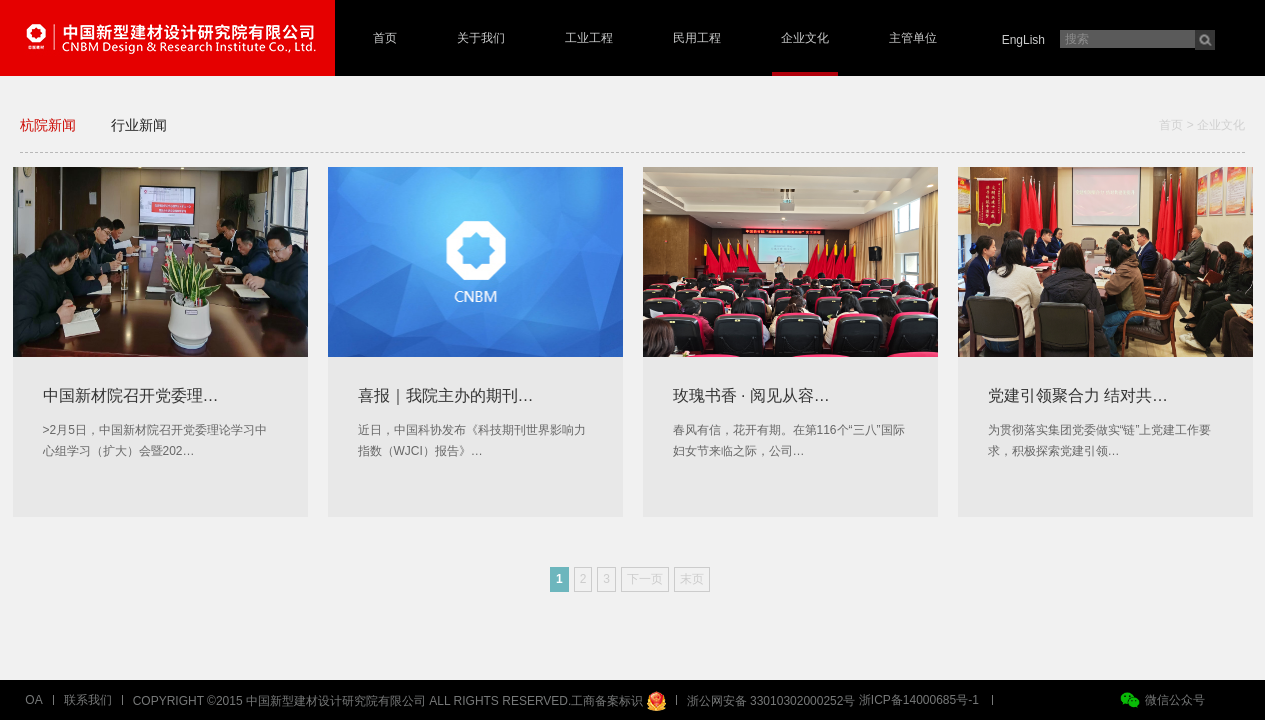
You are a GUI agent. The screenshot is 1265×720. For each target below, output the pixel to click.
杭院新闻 (48, 125)
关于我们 (481, 38)
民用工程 (697, 38)
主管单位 (913, 38)
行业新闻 (139, 125)
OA (33, 700)
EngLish (1023, 40)
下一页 (645, 579)
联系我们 (88, 700)
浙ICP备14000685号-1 (919, 700)
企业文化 (805, 38)
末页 (692, 579)
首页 (385, 38)
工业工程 (589, 38)
